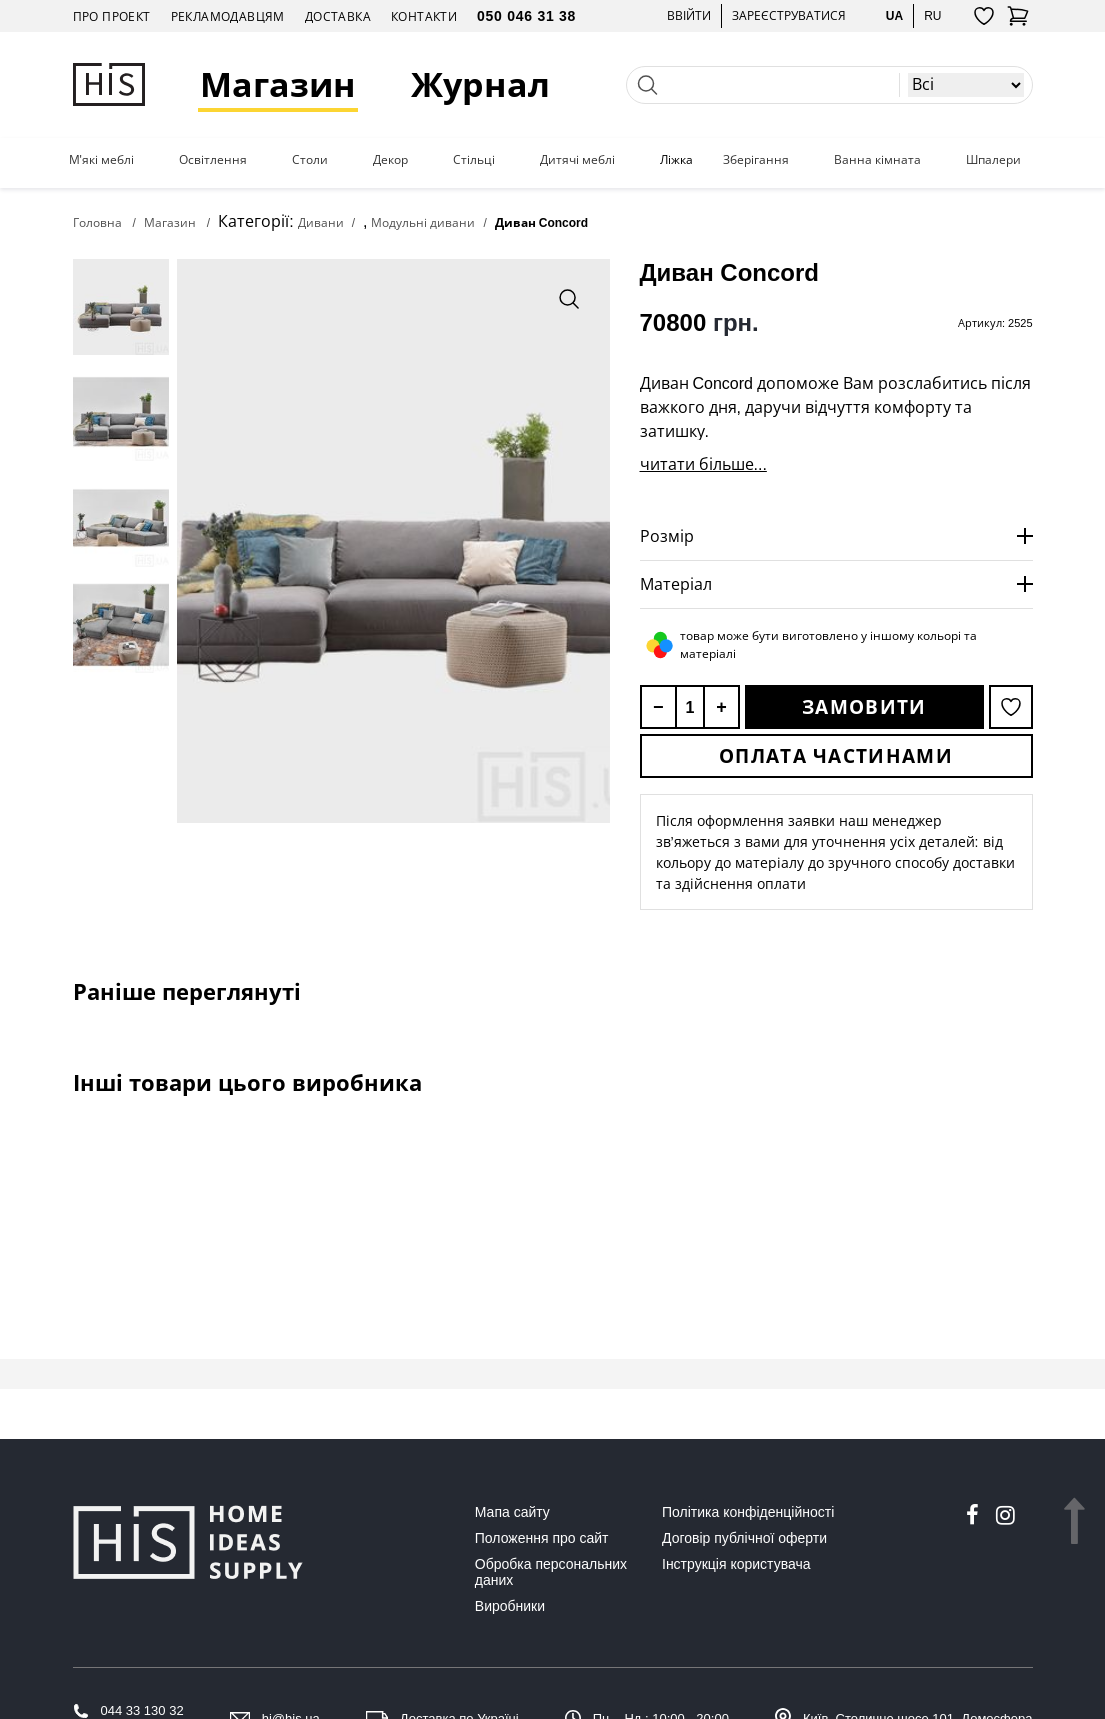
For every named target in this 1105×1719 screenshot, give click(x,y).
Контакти (424, 16)
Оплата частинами (836, 756)
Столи (310, 160)
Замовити (864, 707)
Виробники (510, 1606)
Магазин (278, 84)
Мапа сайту (512, 1512)
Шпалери (993, 160)
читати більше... (703, 464)
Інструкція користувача (736, 1564)
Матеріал (676, 584)
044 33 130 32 (142, 1710)
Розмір (667, 536)
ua (894, 15)
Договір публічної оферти (744, 1538)
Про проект (112, 16)
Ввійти (689, 15)
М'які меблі (101, 160)
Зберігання (756, 160)
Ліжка (676, 160)
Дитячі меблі (577, 160)
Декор (390, 160)
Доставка (338, 16)
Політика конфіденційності (748, 1512)
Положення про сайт (542, 1538)
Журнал (480, 84)
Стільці (474, 160)
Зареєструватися (789, 15)
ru (932, 15)
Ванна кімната (877, 160)
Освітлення (213, 160)
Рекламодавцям (228, 16)
